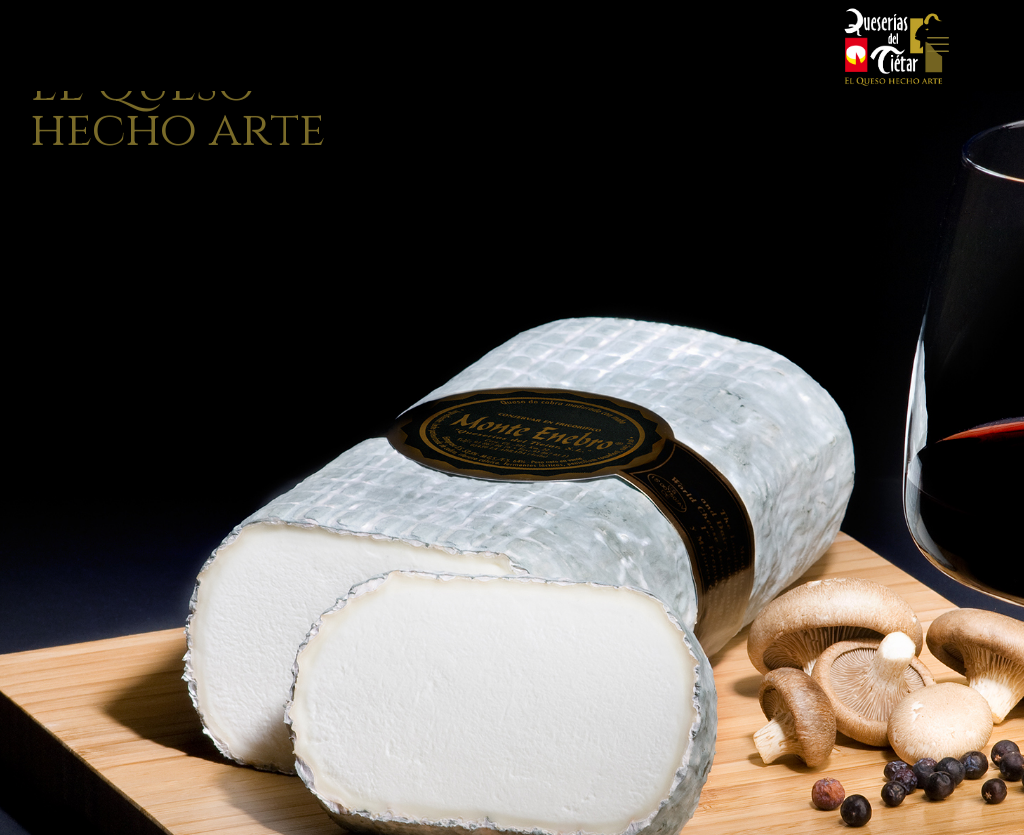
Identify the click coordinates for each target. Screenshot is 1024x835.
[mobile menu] (938, 45)
